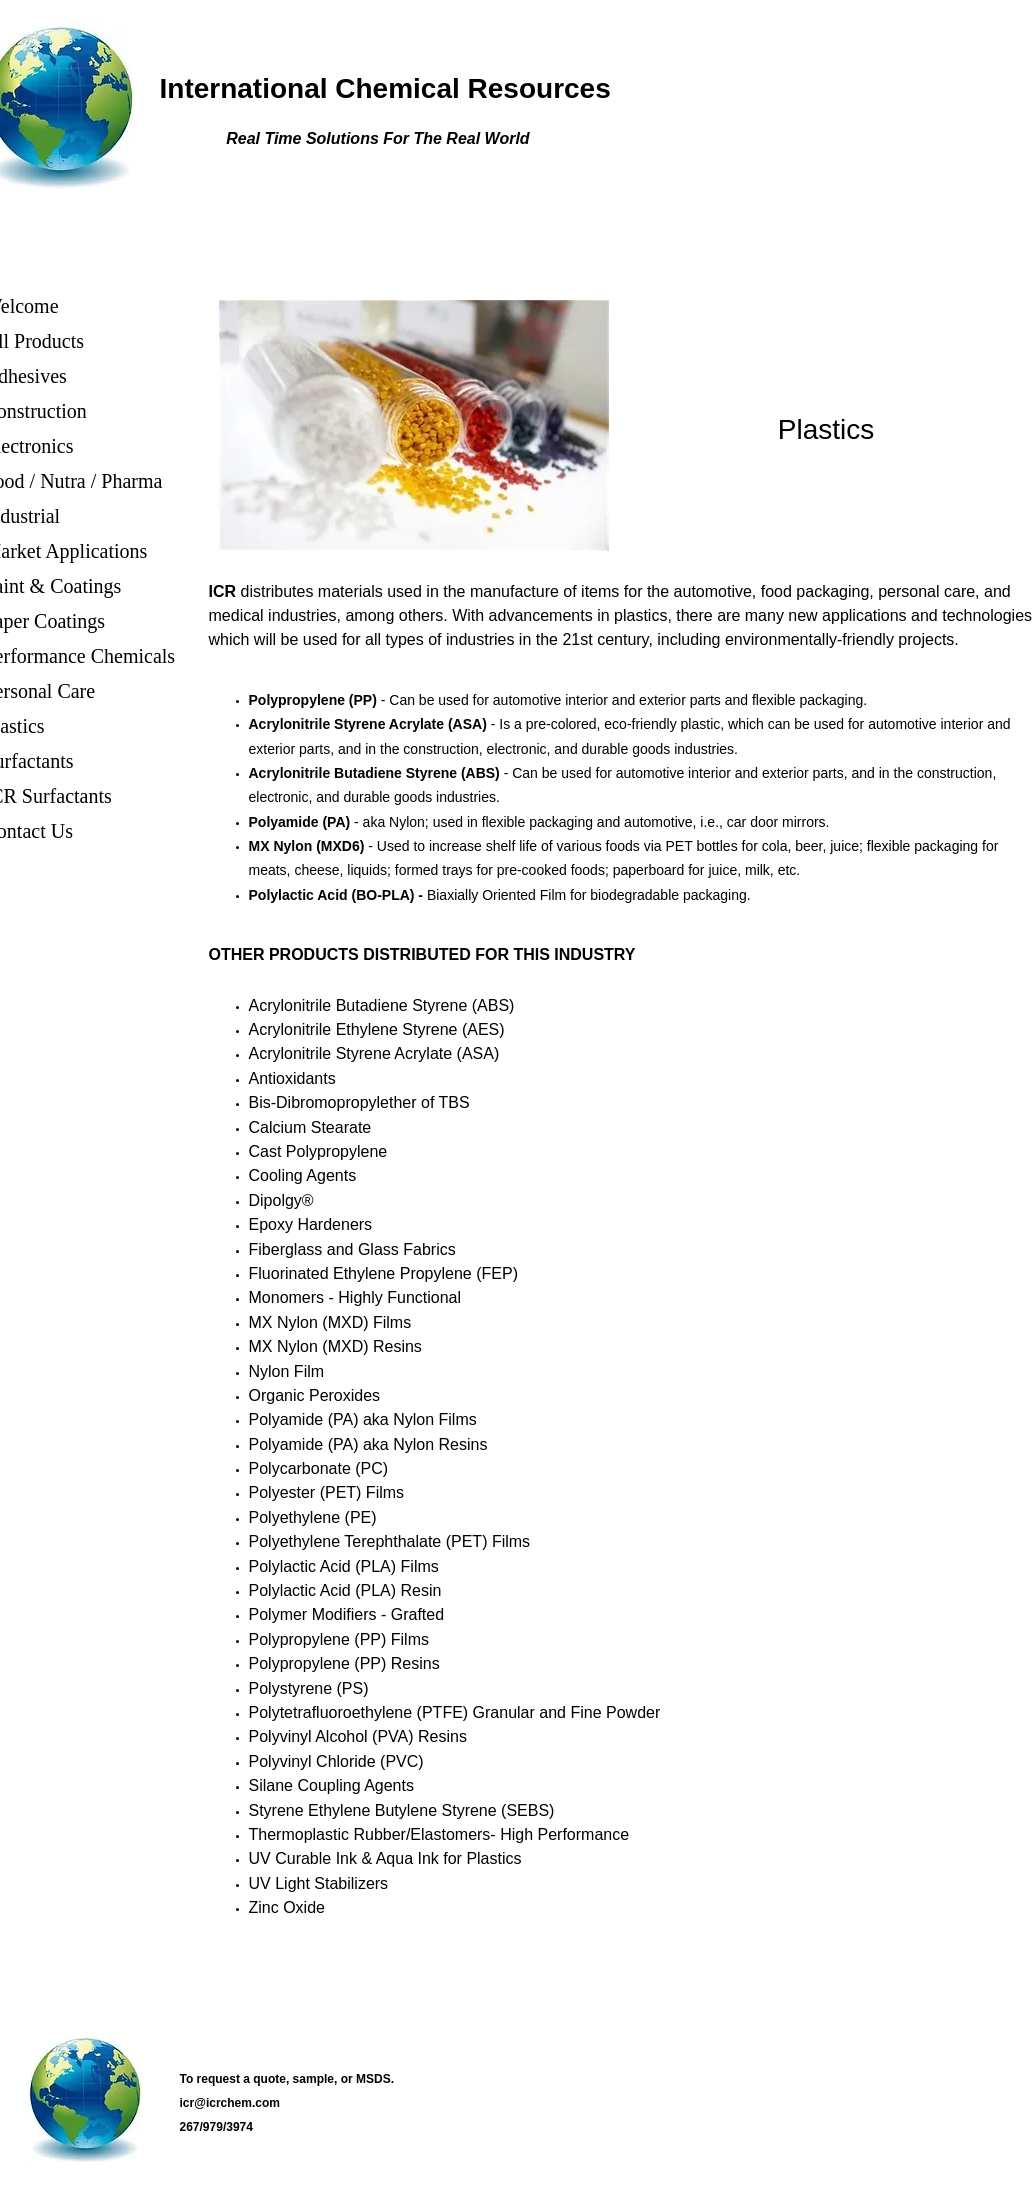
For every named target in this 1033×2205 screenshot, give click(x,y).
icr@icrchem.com (230, 2103)
